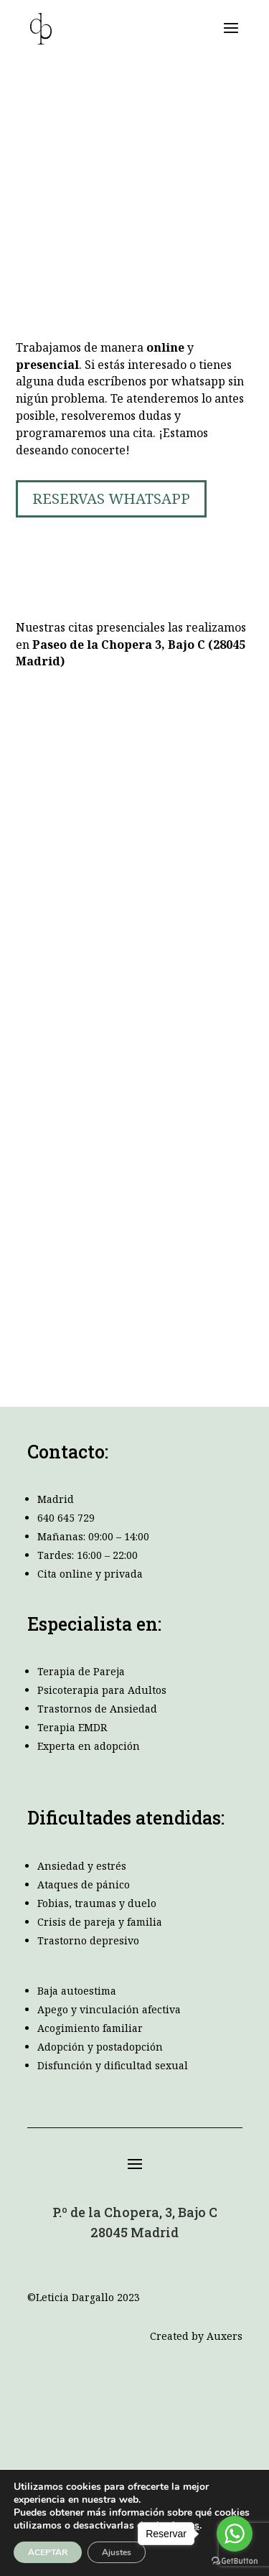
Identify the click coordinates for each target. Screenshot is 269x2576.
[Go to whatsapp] (235, 2534)
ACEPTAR (47, 2552)
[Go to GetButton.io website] (235, 2561)
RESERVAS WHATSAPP (111, 498)
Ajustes (116, 2552)
